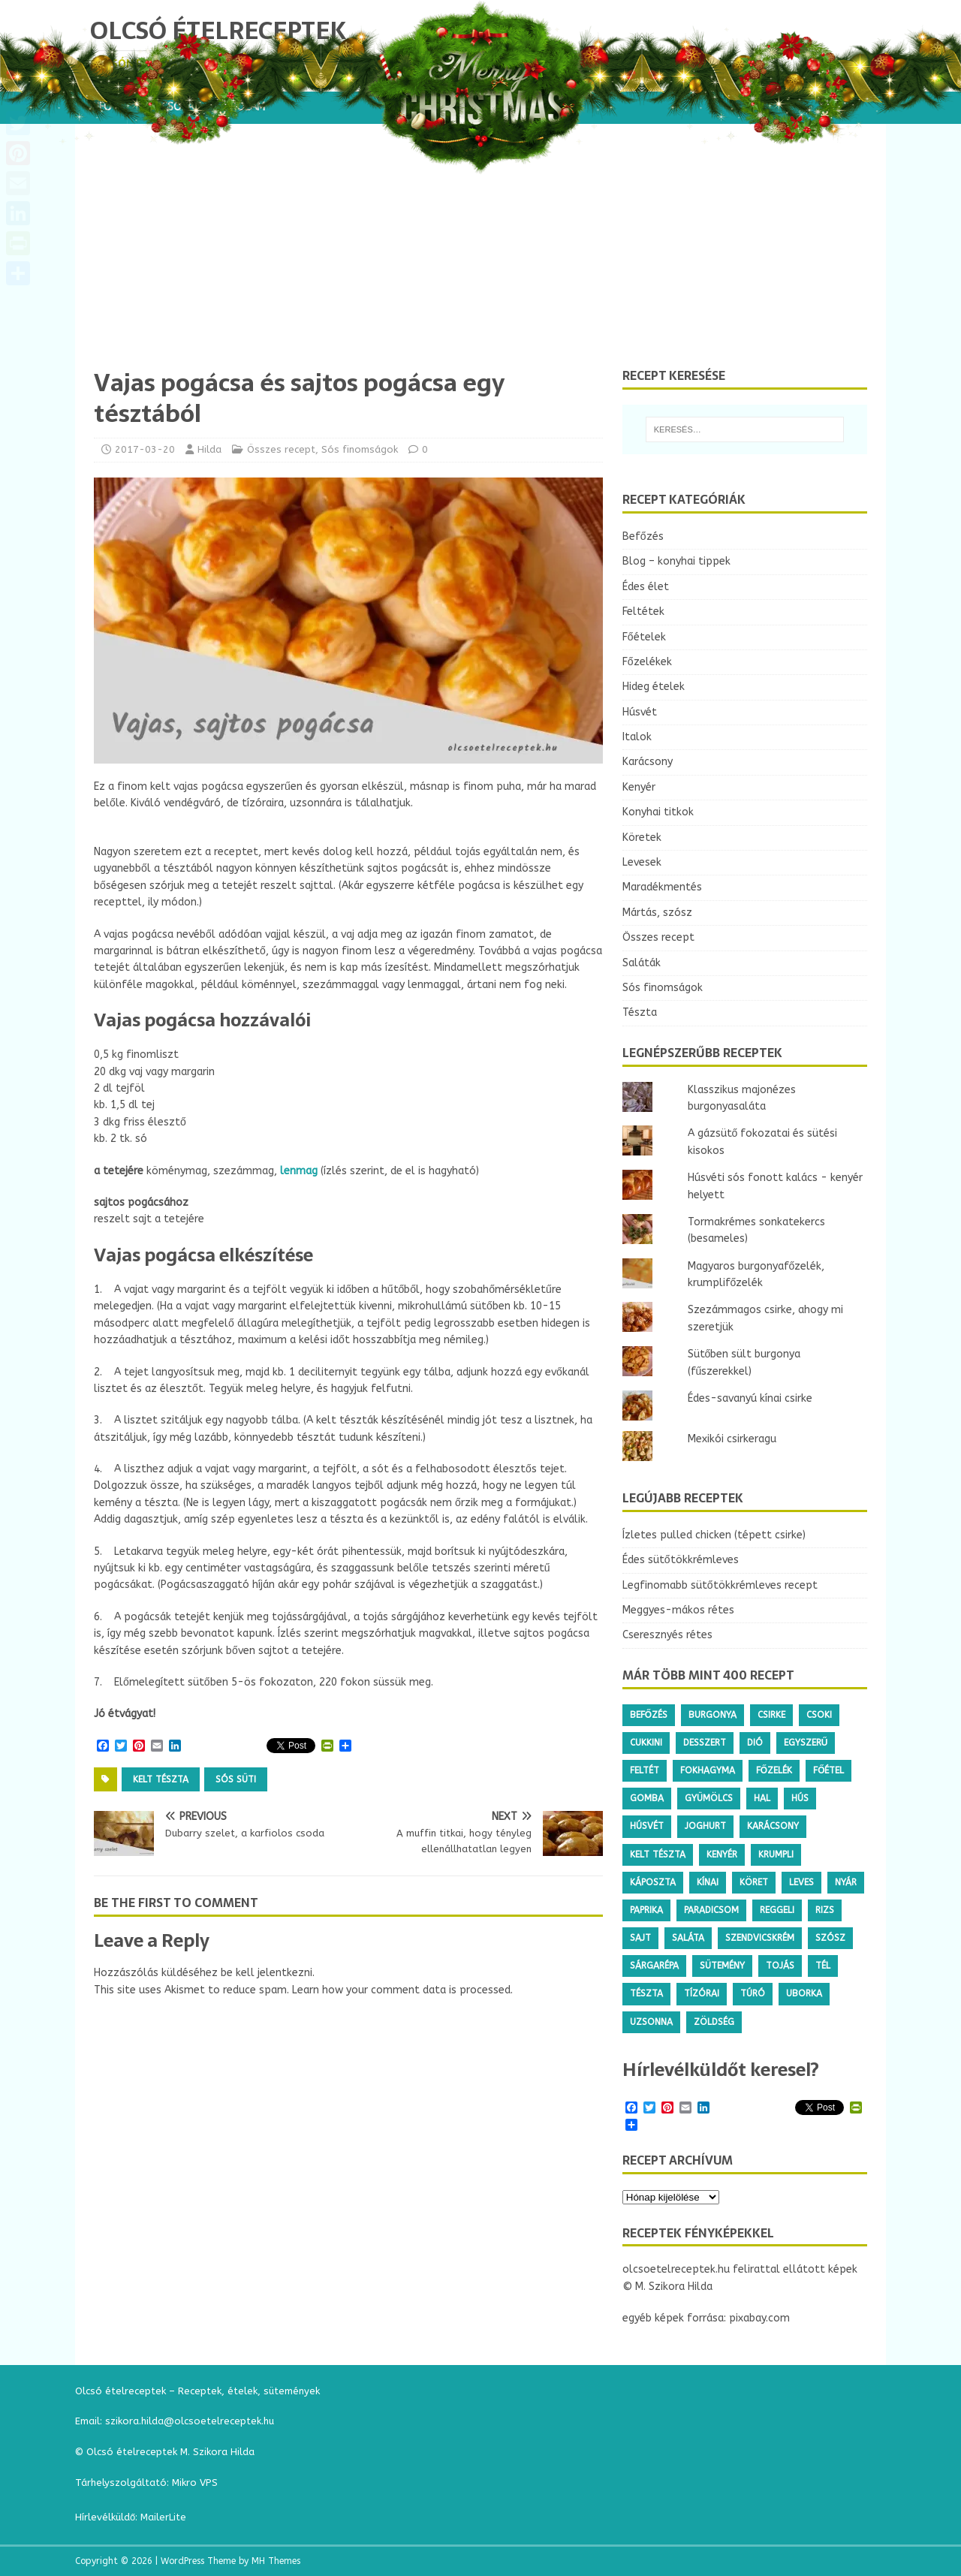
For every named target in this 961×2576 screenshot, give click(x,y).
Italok (637, 737)
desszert (704, 1742)
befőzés (648, 1715)
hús (800, 1798)
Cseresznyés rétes (667, 1634)
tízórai (701, 1993)
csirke (771, 1715)
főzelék (774, 1770)
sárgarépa (654, 1965)
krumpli (776, 1854)
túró (752, 1993)
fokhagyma (707, 1770)
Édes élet (645, 586)
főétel (828, 1770)
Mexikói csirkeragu (732, 1439)
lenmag (299, 1170)
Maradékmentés (662, 887)
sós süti (235, 1779)
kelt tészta (160, 1779)
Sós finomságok (359, 449)
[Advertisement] (480, 255)
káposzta (653, 1882)
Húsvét (639, 712)
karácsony (773, 1826)
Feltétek (643, 611)
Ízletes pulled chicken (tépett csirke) (714, 1535)
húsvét (647, 1826)
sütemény (722, 1965)
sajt (640, 1938)
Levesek (641, 862)
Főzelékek (647, 661)
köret (754, 1882)
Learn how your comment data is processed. (402, 1990)
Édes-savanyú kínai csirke (750, 1398)
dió (755, 1742)
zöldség (714, 2022)
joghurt (705, 1826)
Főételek (644, 637)
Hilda (209, 449)
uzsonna (651, 2022)
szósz (830, 1938)
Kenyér (638, 787)
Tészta (639, 1012)
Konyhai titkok (658, 812)
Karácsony (647, 761)
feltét (644, 1770)
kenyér (721, 1854)
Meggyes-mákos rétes (678, 1610)
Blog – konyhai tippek (676, 561)
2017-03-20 (145, 449)
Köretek (641, 837)
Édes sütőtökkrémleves (680, 1559)
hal (762, 1798)
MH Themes (276, 2561)
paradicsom (711, 1910)
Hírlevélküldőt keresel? (720, 2069)
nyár (846, 1882)
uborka (804, 1993)
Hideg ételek (653, 686)
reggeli (777, 1910)
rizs (824, 1910)
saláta (688, 1938)
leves (801, 1882)
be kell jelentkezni (266, 1972)
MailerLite (163, 2517)
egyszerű (806, 1742)
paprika (646, 1910)
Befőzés (643, 536)
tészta (646, 1993)
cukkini (646, 1742)
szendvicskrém (759, 1938)
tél (822, 1965)
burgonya (712, 1715)
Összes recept (281, 449)
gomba (647, 1798)
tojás (780, 1965)
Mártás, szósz (657, 912)
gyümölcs (709, 1798)
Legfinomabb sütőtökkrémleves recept (720, 1585)
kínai (707, 1882)
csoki (819, 1715)
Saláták (641, 963)
